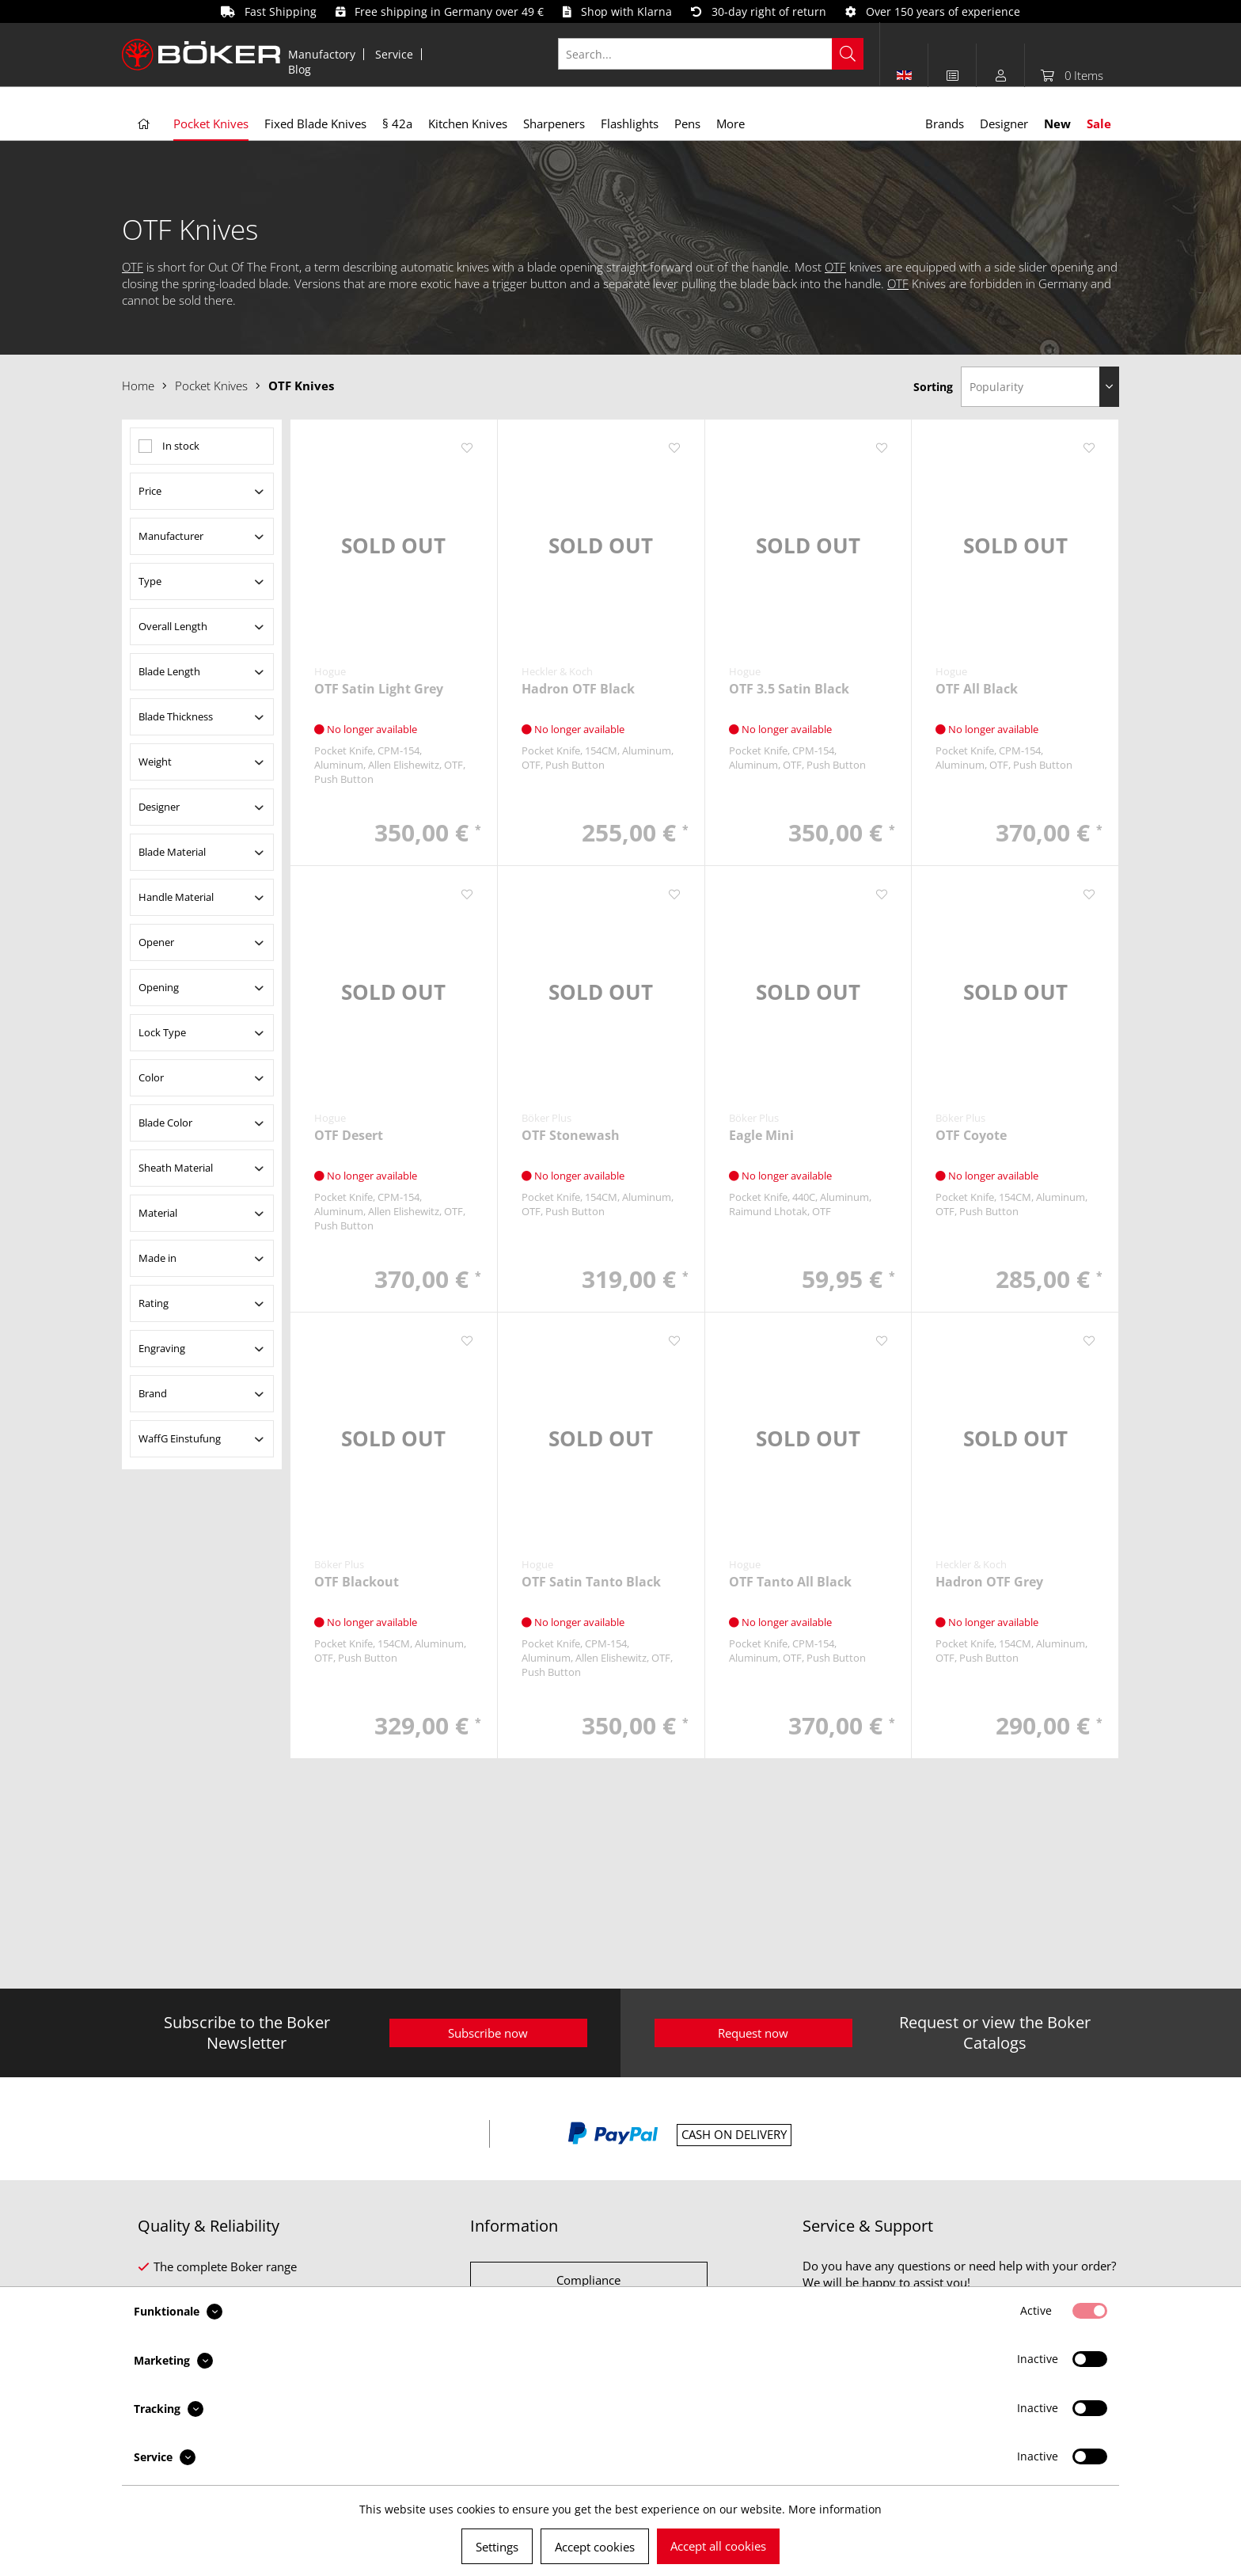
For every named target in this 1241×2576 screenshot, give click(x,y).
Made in (157, 1258)
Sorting (933, 386)
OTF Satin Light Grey (378, 689)
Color (151, 1077)
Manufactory (321, 54)
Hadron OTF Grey (989, 1582)
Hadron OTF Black (578, 689)
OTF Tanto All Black (790, 1582)
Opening (159, 987)
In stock (180, 446)
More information (835, 2509)
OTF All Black (976, 689)
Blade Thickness (176, 716)
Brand (153, 1393)
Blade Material (172, 852)
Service (394, 54)
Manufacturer (171, 536)
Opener (156, 942)
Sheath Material (176, 1168)
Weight (155, 761)
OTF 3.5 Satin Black (789, 689)
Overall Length (173, 626)
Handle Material (176, 897)
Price (150, 491)
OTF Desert (348, 1135)
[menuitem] (322, 54)
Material (158, 1213)
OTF (132, 267)
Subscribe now (488, 2033)
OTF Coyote (971, 1135)
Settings (497, 2547)
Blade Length (169, 671)
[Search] (847, 54)
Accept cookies (595, 2547)
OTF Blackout (356, 1582)
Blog (299, 69)
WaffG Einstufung (180, 1438)
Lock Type (162, 1032)
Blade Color (165, 1122)
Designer (159, 807)
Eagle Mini (761, 1135)
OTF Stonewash (571, 1135)
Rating (154, 1303)
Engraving (162, 1348)
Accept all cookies (718, 2546)
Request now (753, 2033)
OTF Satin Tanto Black (591, 1582)
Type (150, 581)
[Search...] (711, 54)
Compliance (588, 2280)
